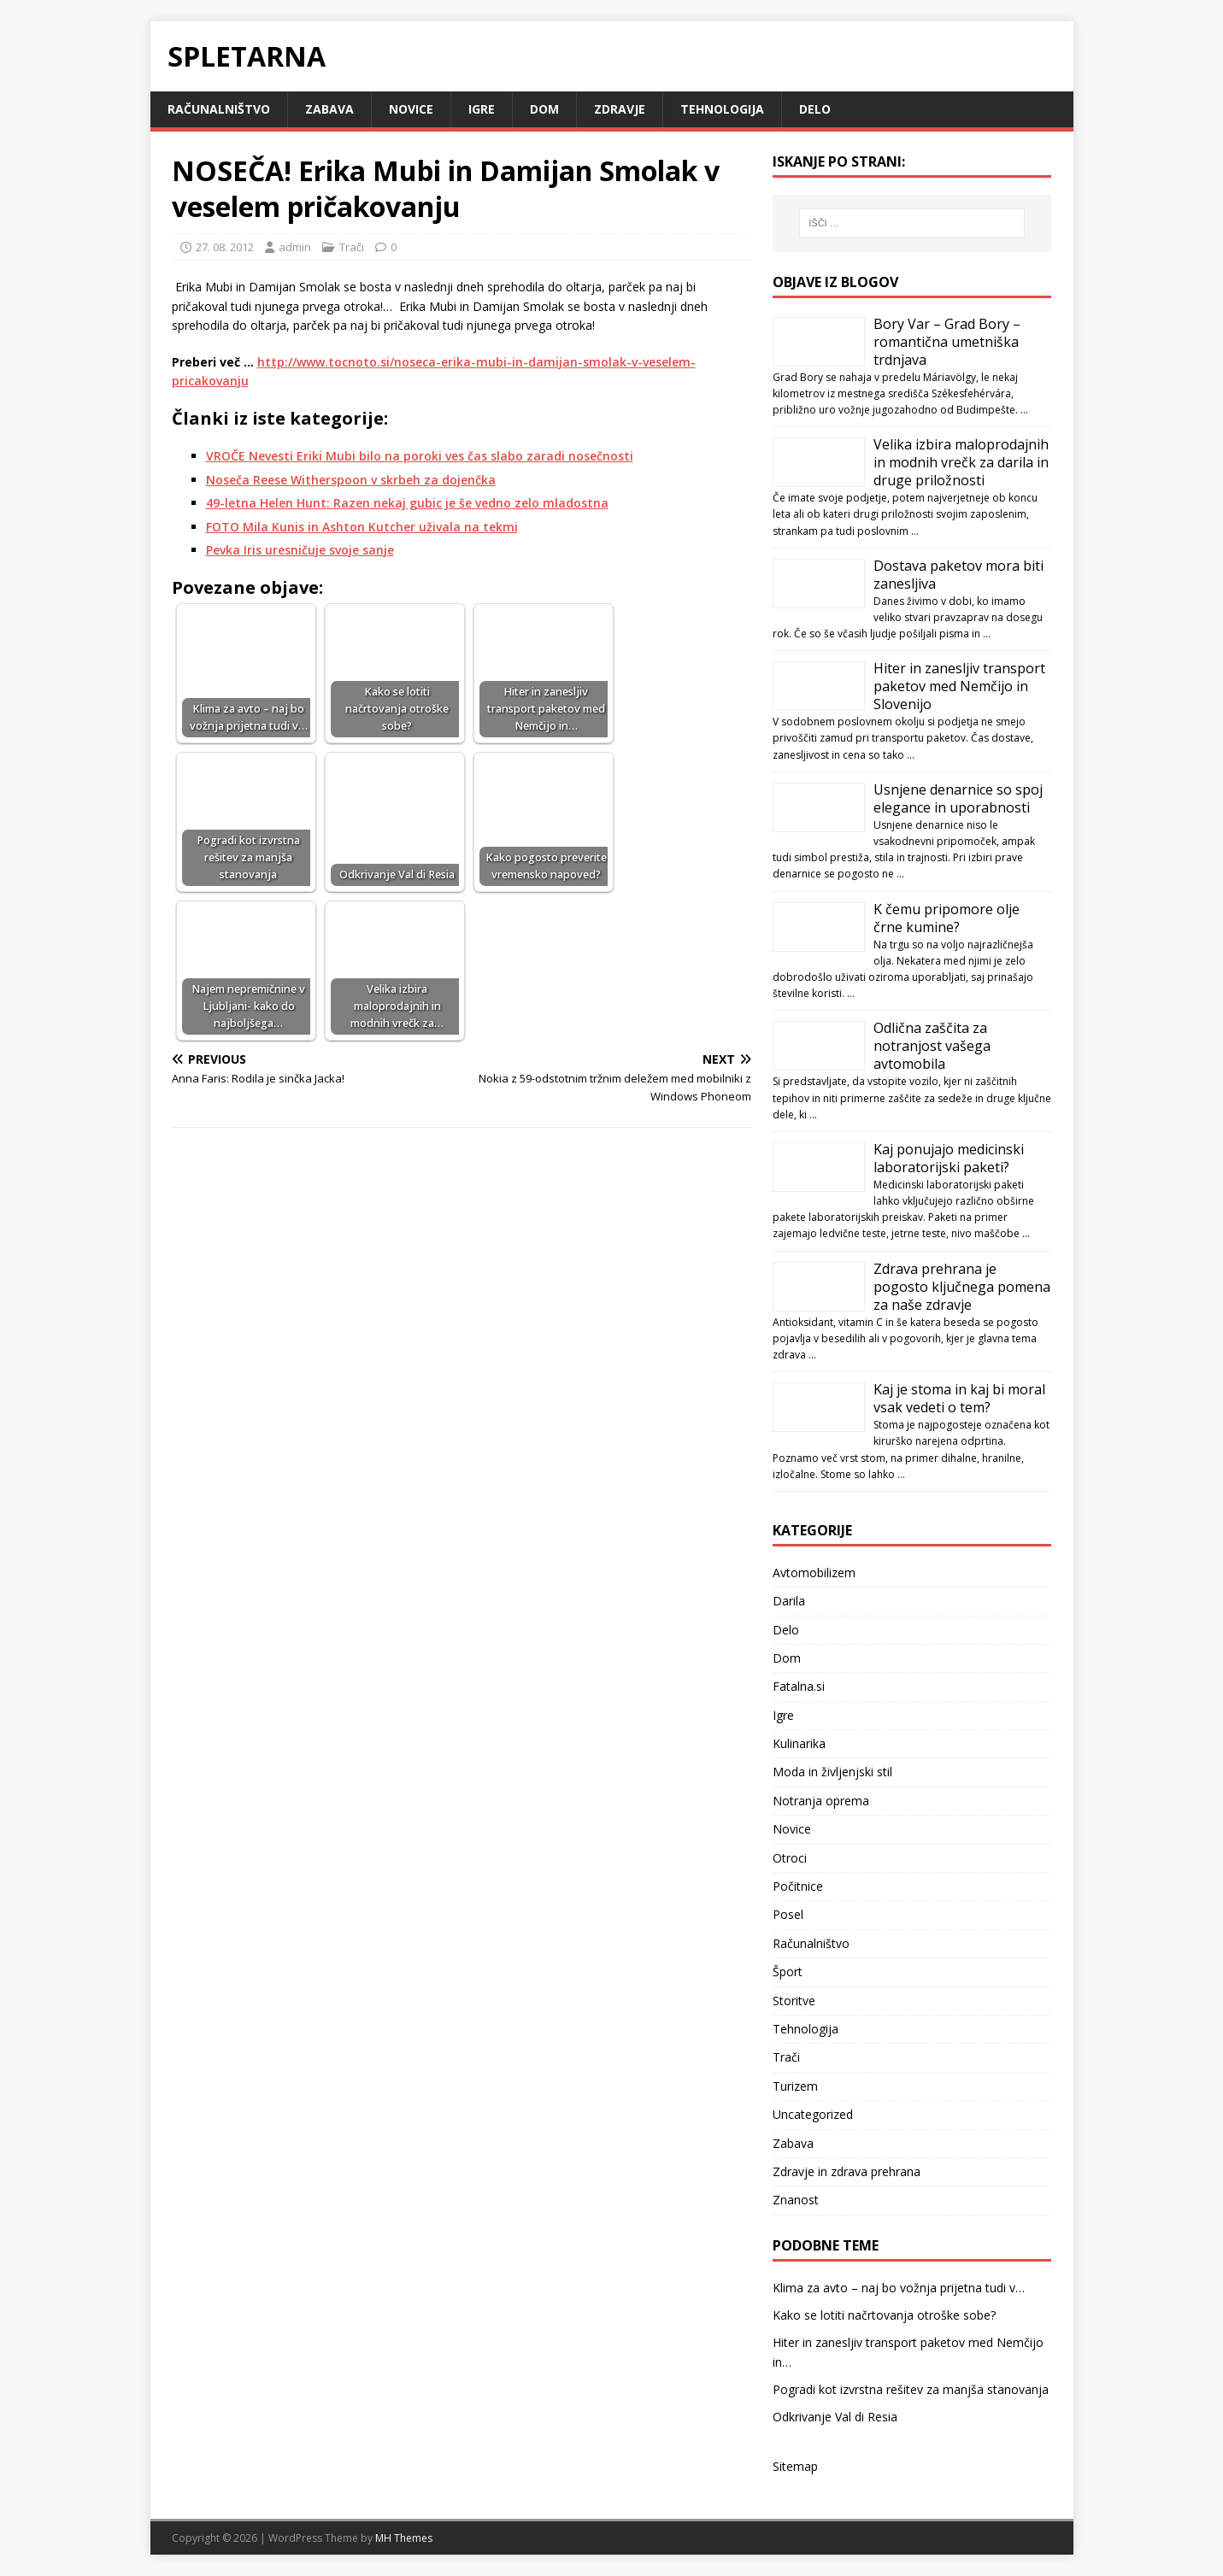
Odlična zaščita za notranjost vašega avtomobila (932, 1045)
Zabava (329, 109)
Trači (351, 247)
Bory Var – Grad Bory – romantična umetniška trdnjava (946, 341)
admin (295, 247)
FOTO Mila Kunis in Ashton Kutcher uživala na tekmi (362, 527)
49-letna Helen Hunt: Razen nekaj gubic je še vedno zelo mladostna (407, 503)
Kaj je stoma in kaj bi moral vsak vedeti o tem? (959, 1398)
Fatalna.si (799, 1686)
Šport (788, 1971)
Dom (544, 109)
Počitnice (798, 1886)
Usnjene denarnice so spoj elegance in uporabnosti (958, 798)
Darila (789, 1601)
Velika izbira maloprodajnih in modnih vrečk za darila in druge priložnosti (961, 462)
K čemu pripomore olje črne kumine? (946, 918)
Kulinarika (799, 1743)
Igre (481, 109)
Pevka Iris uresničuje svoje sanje (300, 550)
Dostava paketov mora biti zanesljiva (958, 574)
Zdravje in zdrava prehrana (846, 2171)
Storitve (794, 2000)
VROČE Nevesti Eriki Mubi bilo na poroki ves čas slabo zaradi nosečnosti (419, 456)
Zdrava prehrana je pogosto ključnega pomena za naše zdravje (961, 1286)
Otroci (790, 1858)
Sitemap (795, 2466)
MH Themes (403, 2538)
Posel (788, 1914)
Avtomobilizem (814, 1572)
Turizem (795, 2086)
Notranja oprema (821, 1801)
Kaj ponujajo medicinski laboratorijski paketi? (948, 1158)
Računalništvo (219, 109)
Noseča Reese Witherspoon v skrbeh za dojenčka (351, 480)
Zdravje (619, 109)
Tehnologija (722, 109)
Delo (815, 109)
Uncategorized (813, 2114)
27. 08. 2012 (225, 247)
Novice (411, 109)
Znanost (796, 2200)
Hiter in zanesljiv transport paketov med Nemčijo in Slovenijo (959, 686)
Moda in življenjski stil (832, 1771)
